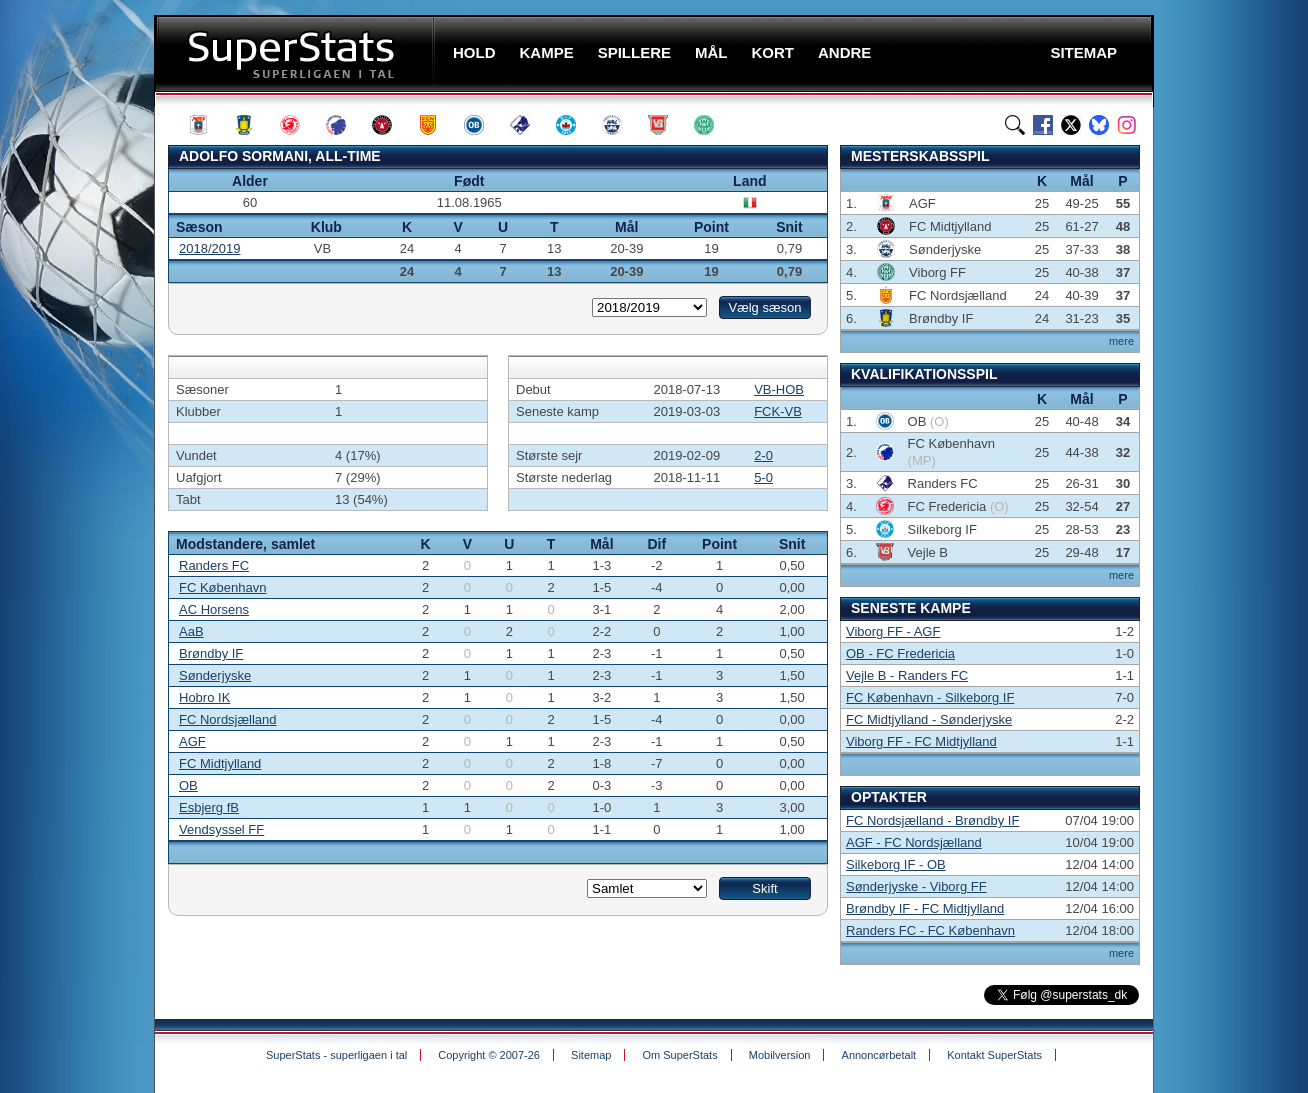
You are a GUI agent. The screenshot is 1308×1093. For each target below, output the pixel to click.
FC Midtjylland (220, 763)
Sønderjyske (215, 675)
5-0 (763, 477)
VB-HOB (779, 389)
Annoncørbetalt (879, 1055)
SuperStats (296, 53)
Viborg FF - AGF (893, 631)
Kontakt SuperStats (994, 1055)
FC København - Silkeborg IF (930, 697)
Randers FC (214, 565)
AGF (192, 741)
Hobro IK (204, 697)
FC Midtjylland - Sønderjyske (929, 719)
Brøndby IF (211, 653)
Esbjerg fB (209, 807)
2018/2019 (209, 248)
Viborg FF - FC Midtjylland (921, 741)
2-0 (763, 455)
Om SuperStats (679, 1055)
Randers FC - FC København (930, 930)
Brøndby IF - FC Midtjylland (925, 908)
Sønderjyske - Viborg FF (916, 886)
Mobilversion (780, 1055)
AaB (191, 631)
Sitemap (591, 1055)
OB (188, 785)
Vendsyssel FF (221, 829)
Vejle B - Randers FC (907, 675)
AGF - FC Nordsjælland (914, 842)
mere (1121, 341)
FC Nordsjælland (228, 719)
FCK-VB (778, 411)
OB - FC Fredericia (900, 653)
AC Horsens (214, 609)
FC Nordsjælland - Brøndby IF (932, 820)
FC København (222, 587)
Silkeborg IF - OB (896, 864)
